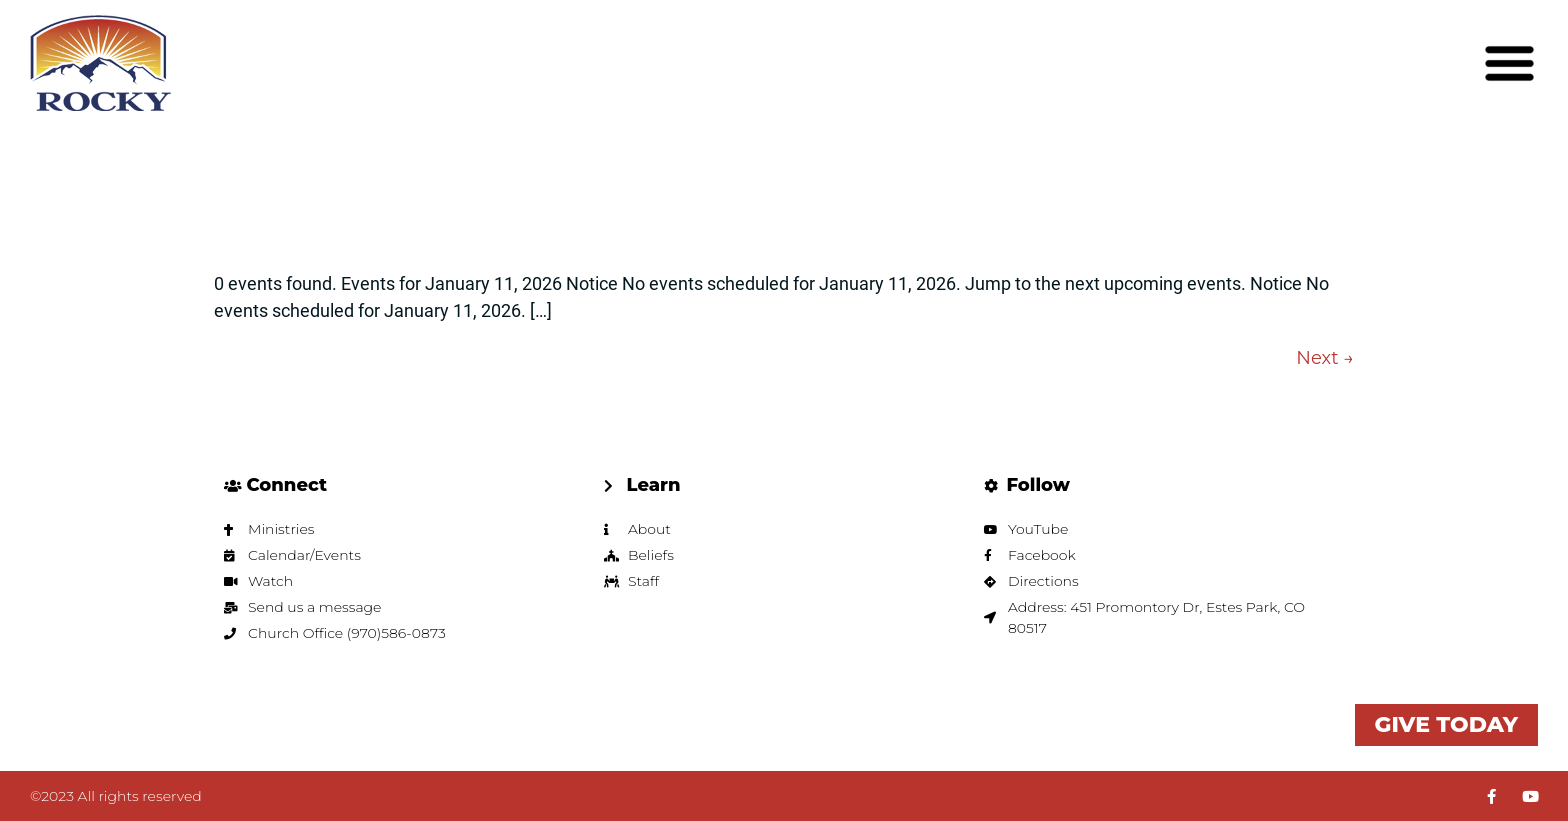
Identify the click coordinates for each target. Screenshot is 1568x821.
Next (1325, 358)
